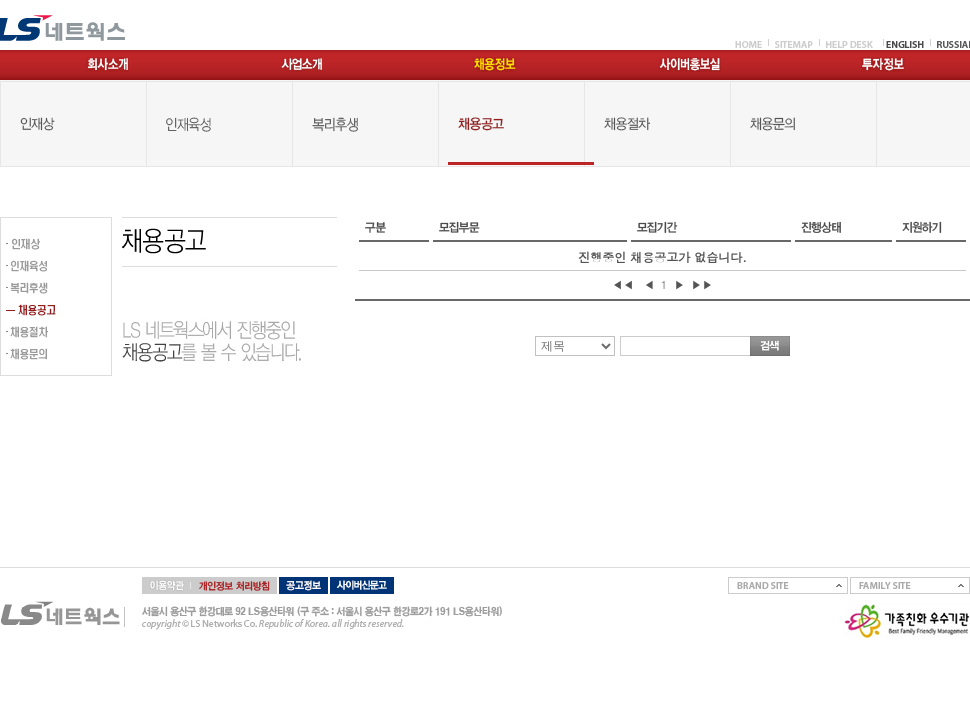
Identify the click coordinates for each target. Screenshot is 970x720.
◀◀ (623, 284)
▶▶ (702, 284)
